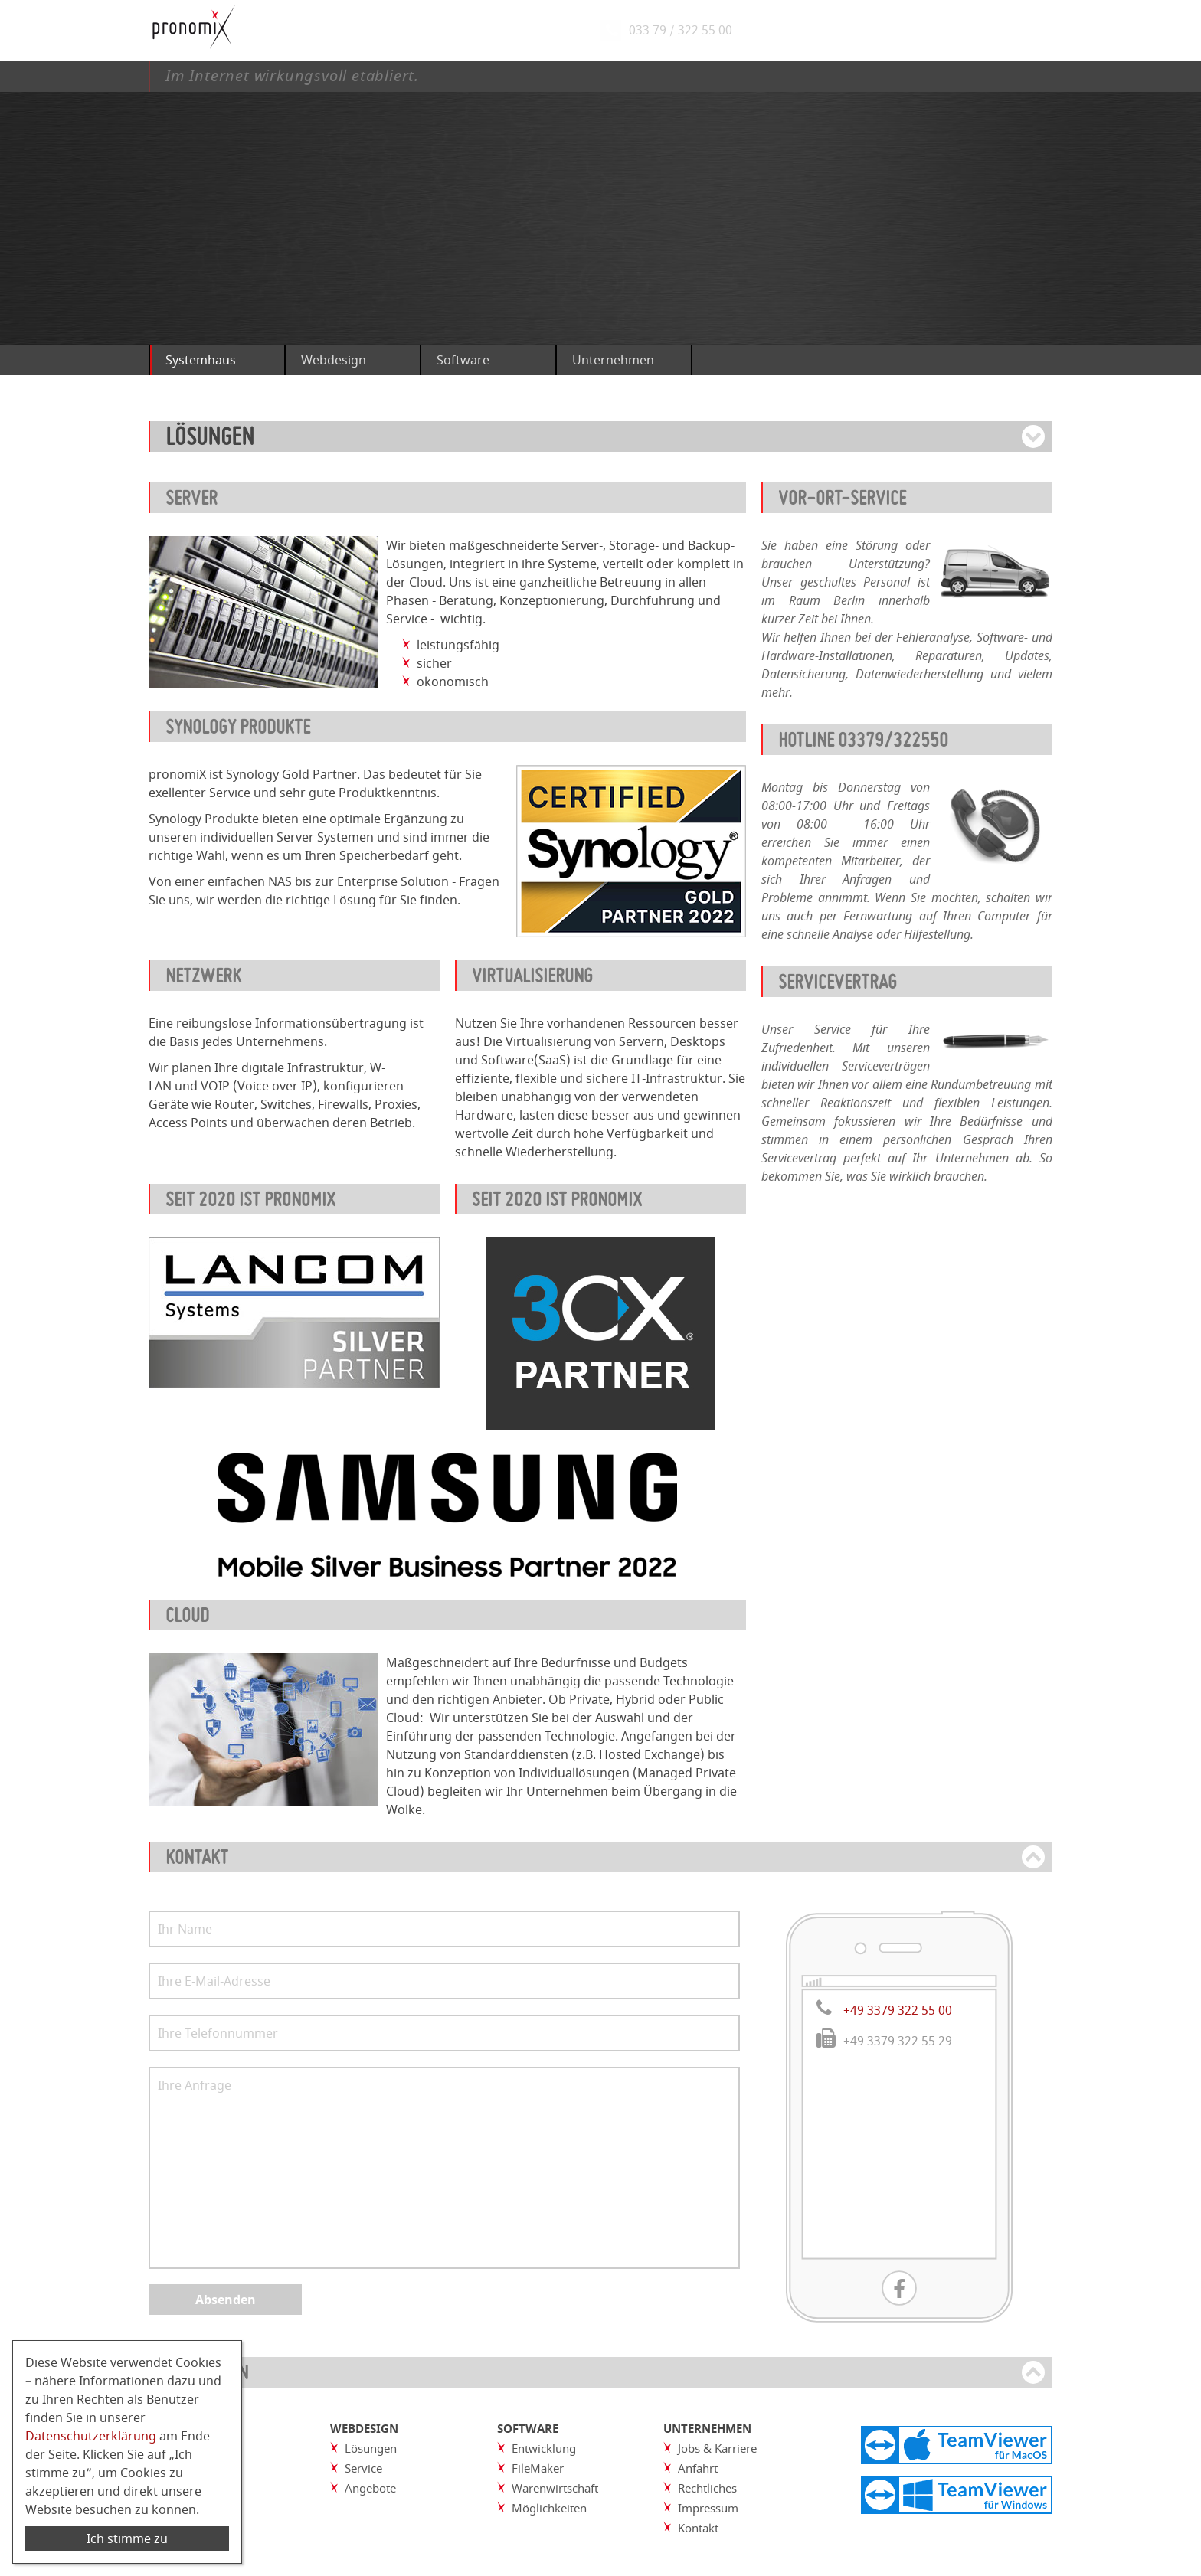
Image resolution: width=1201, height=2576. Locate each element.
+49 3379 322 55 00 (897, 2010)
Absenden (225, 2299)
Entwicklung (544, 2448)
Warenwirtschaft (555, 2488)
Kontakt (698, 2527)
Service (363, 2468)
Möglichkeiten (549, 2508)
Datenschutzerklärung (90, 2435)
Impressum (708, 2508)
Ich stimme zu (127, 2538)
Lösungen (371, 2448)
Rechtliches (707, 2488)
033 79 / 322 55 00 (684, 31)
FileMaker (538, 2468)
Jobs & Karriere (717, 2448)
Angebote (370, 2488)
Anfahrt (698, 2468)
